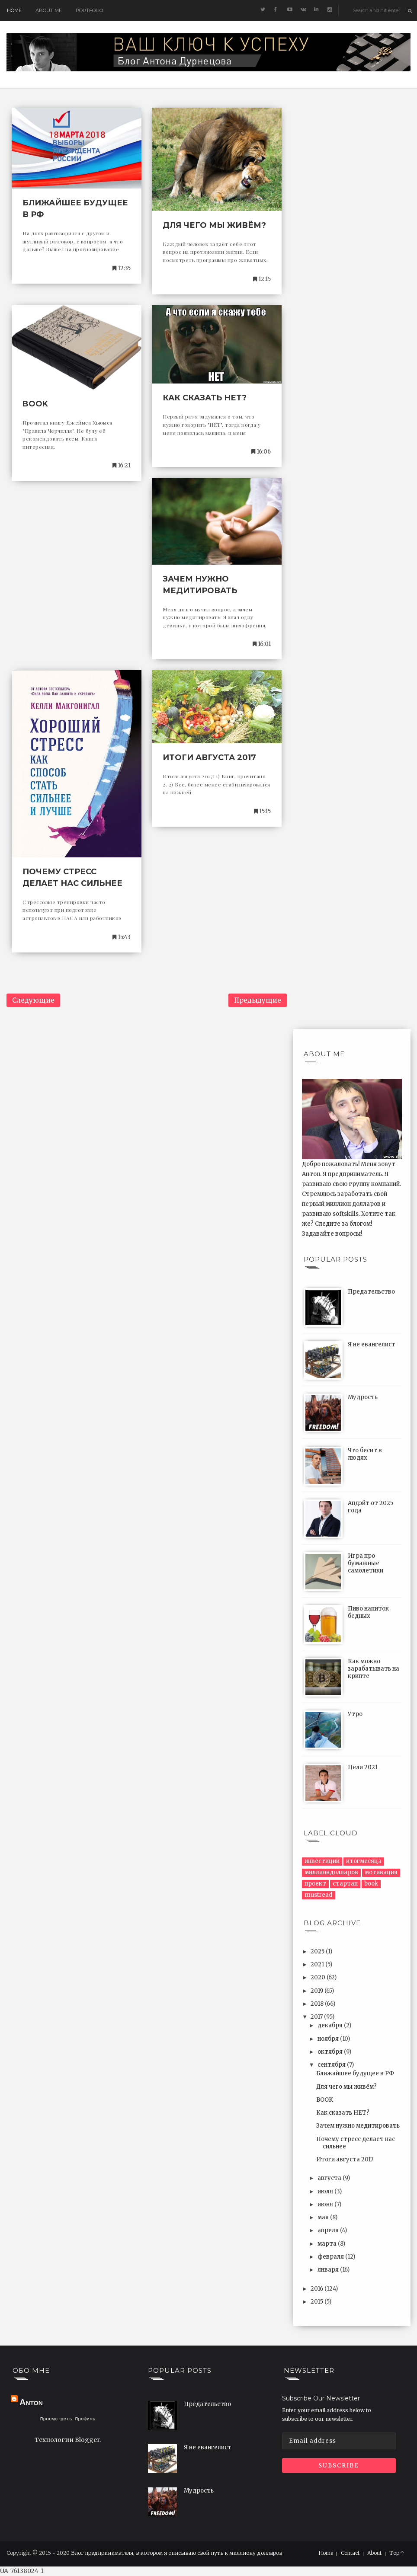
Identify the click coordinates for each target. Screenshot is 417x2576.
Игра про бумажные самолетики (365, 1563)
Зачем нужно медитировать (358, 2125)
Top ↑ (396, 2553)
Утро (355, 1714)
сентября (332, 2064)
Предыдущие (257, 1000)
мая (324, 2217)
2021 (318, 1964)
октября (331, 2051)
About (374, 2553)
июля (326, 2191)
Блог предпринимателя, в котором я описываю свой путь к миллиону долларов (176, 2553)
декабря (331, 2025)
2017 (317, 2016)
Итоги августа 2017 (209, 757)
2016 (317, 2288)
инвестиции (322, 1861)
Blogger (87, 2441)
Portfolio (89, 10)
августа (330, 2178)
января (329, 2269)
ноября (329, 2038)
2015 (317, 2301)
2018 (318, 2003)
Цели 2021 (363, 1767)
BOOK (35, 404)
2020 (319, 1977)
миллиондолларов (331, 1872)
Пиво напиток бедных (368, 1612)
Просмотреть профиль (68, 2419)
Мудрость (363, 1397)
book (371, 1883)
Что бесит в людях (365, 1454)
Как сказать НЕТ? (205, 398)
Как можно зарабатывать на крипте (373, 1669)
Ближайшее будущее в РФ (355, 2073)
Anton (31, 2402)
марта (328, 2243)
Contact (350, 2553)
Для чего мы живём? (214, 225)
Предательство (371, 1291)
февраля (331, 2256)
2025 (318, 1951)
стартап (345, 1883)
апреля (329, 2230)
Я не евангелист (371, 1344)
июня (326, 2204)
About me (48, 10)
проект (315, 1883)
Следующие (33, 1000)
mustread (319, 1894)
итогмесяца (364, 1861)
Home (14, 10)
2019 (317, 1990)
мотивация (381, 1872)
